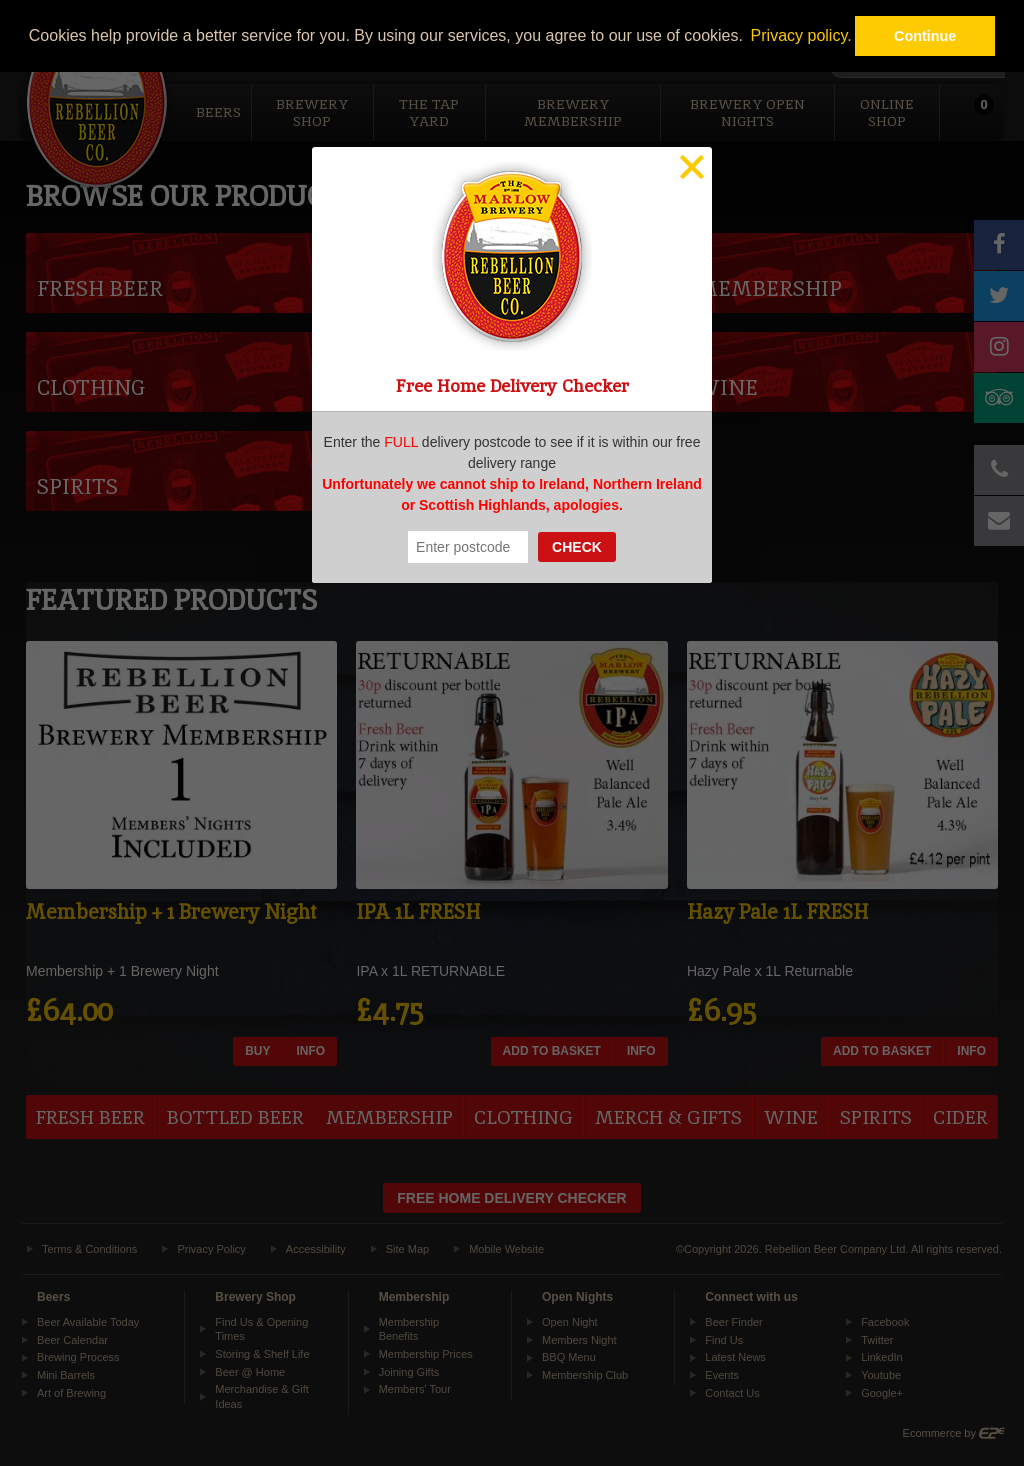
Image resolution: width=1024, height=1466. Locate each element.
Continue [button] (925, 36)
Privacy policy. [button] (801, 35)
